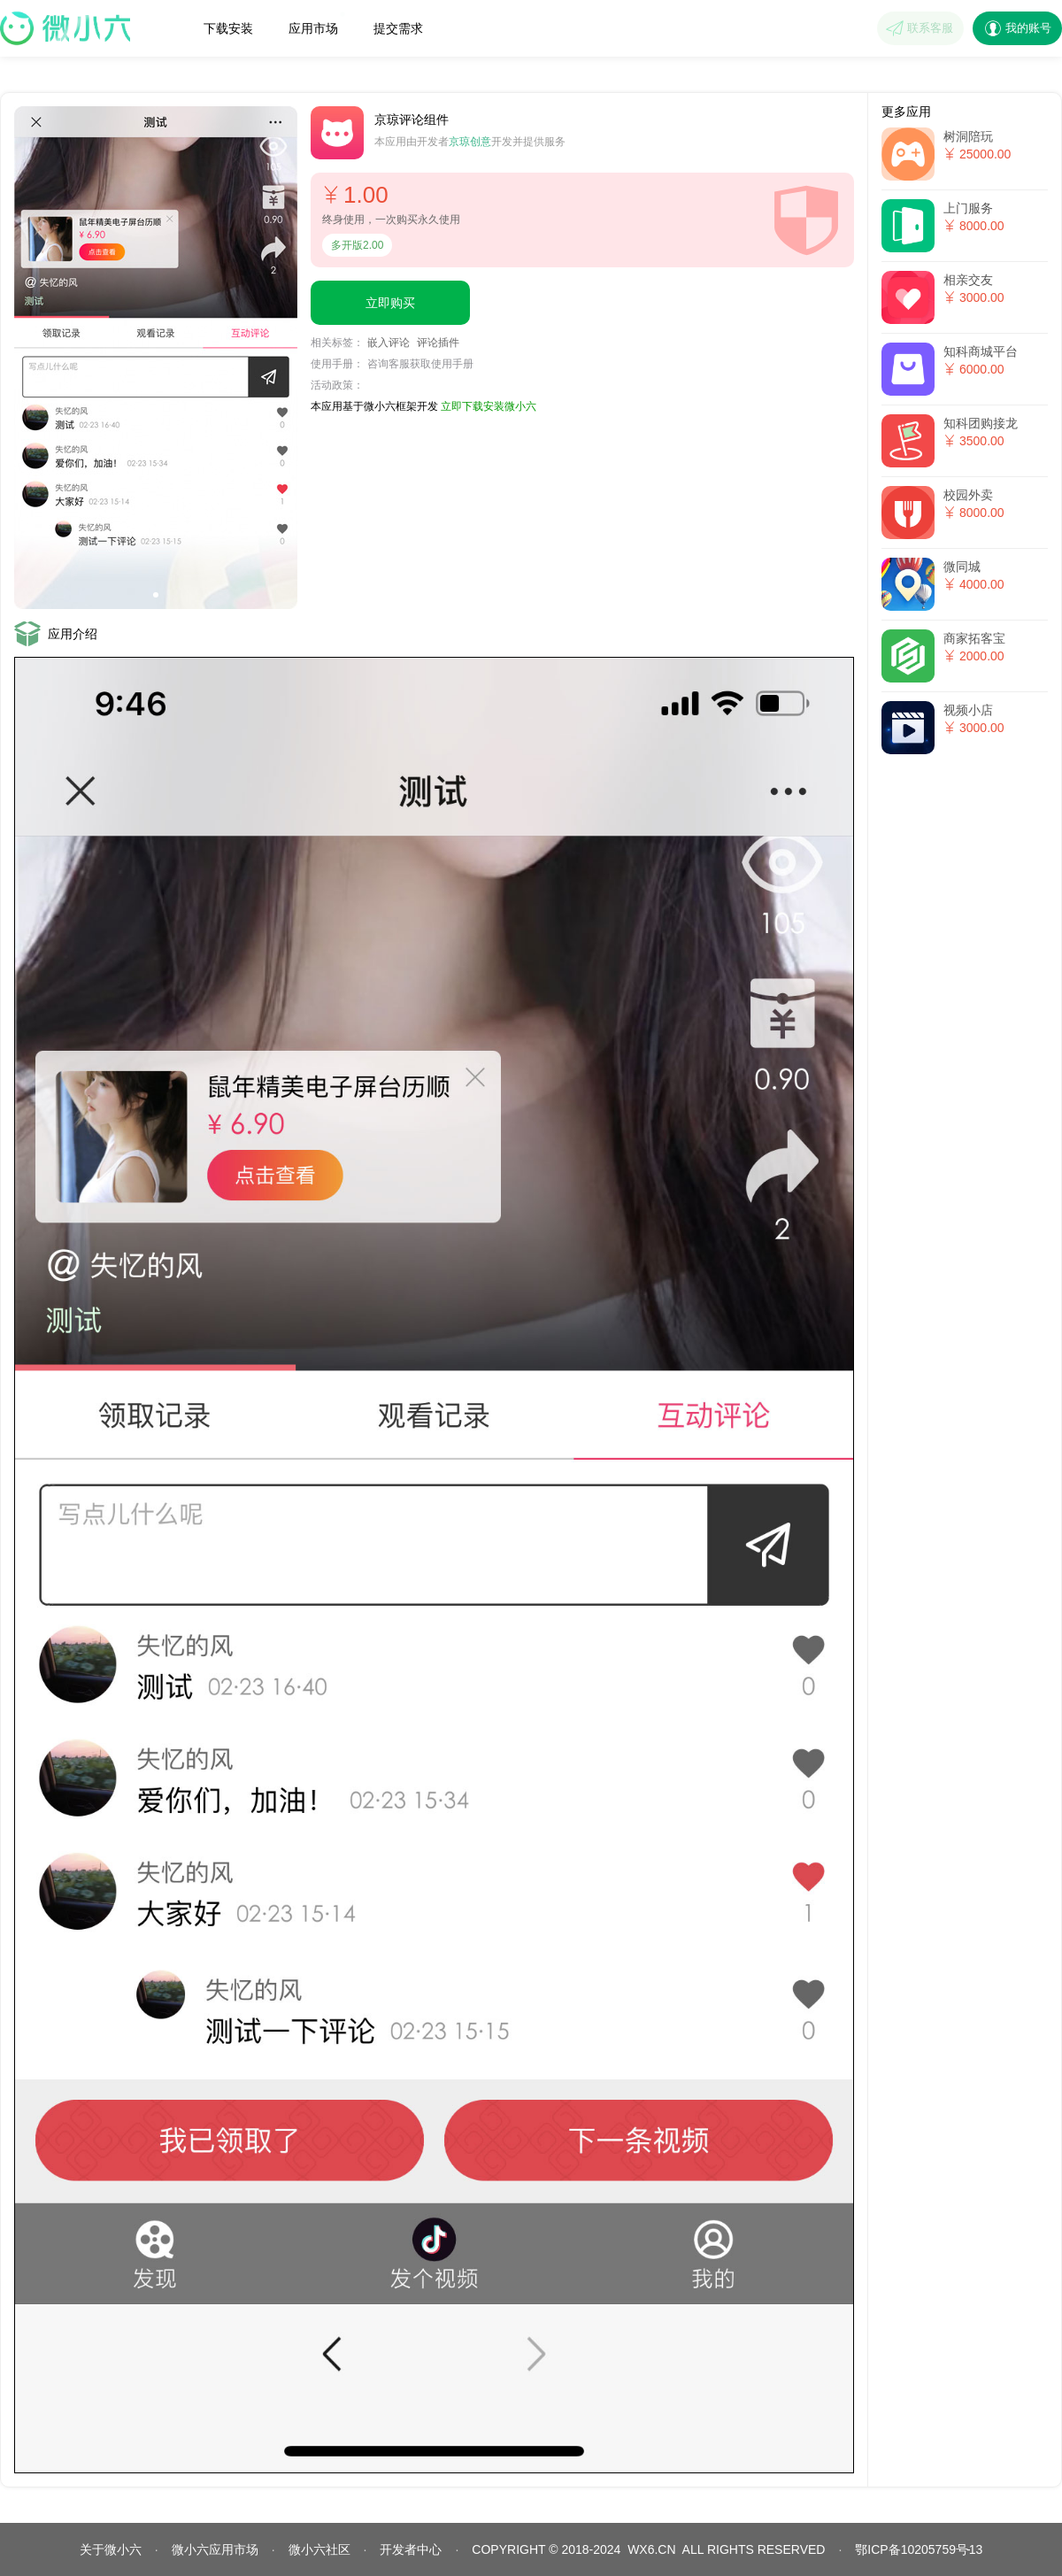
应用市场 (317, 23)
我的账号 (1028, 28)
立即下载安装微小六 (488, 406)
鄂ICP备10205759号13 (918, 2549)
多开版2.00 (357, 245)
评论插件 (438, 342)
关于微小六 (111, 2549)
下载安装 (228, 28)
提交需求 (398, 28)
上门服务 (968, 208)
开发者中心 (411, 2549)
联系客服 (930, 28)
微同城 (962, 566)
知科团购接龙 (980, 423)
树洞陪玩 (968, 136)
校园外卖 (968, 495)
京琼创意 (470, 141)
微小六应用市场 (215, 2549)
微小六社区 (319, 2549)
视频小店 (968, 710)
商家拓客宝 (974, 638)
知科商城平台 (980, 351)
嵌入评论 (388, 342)
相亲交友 (968, 280)
